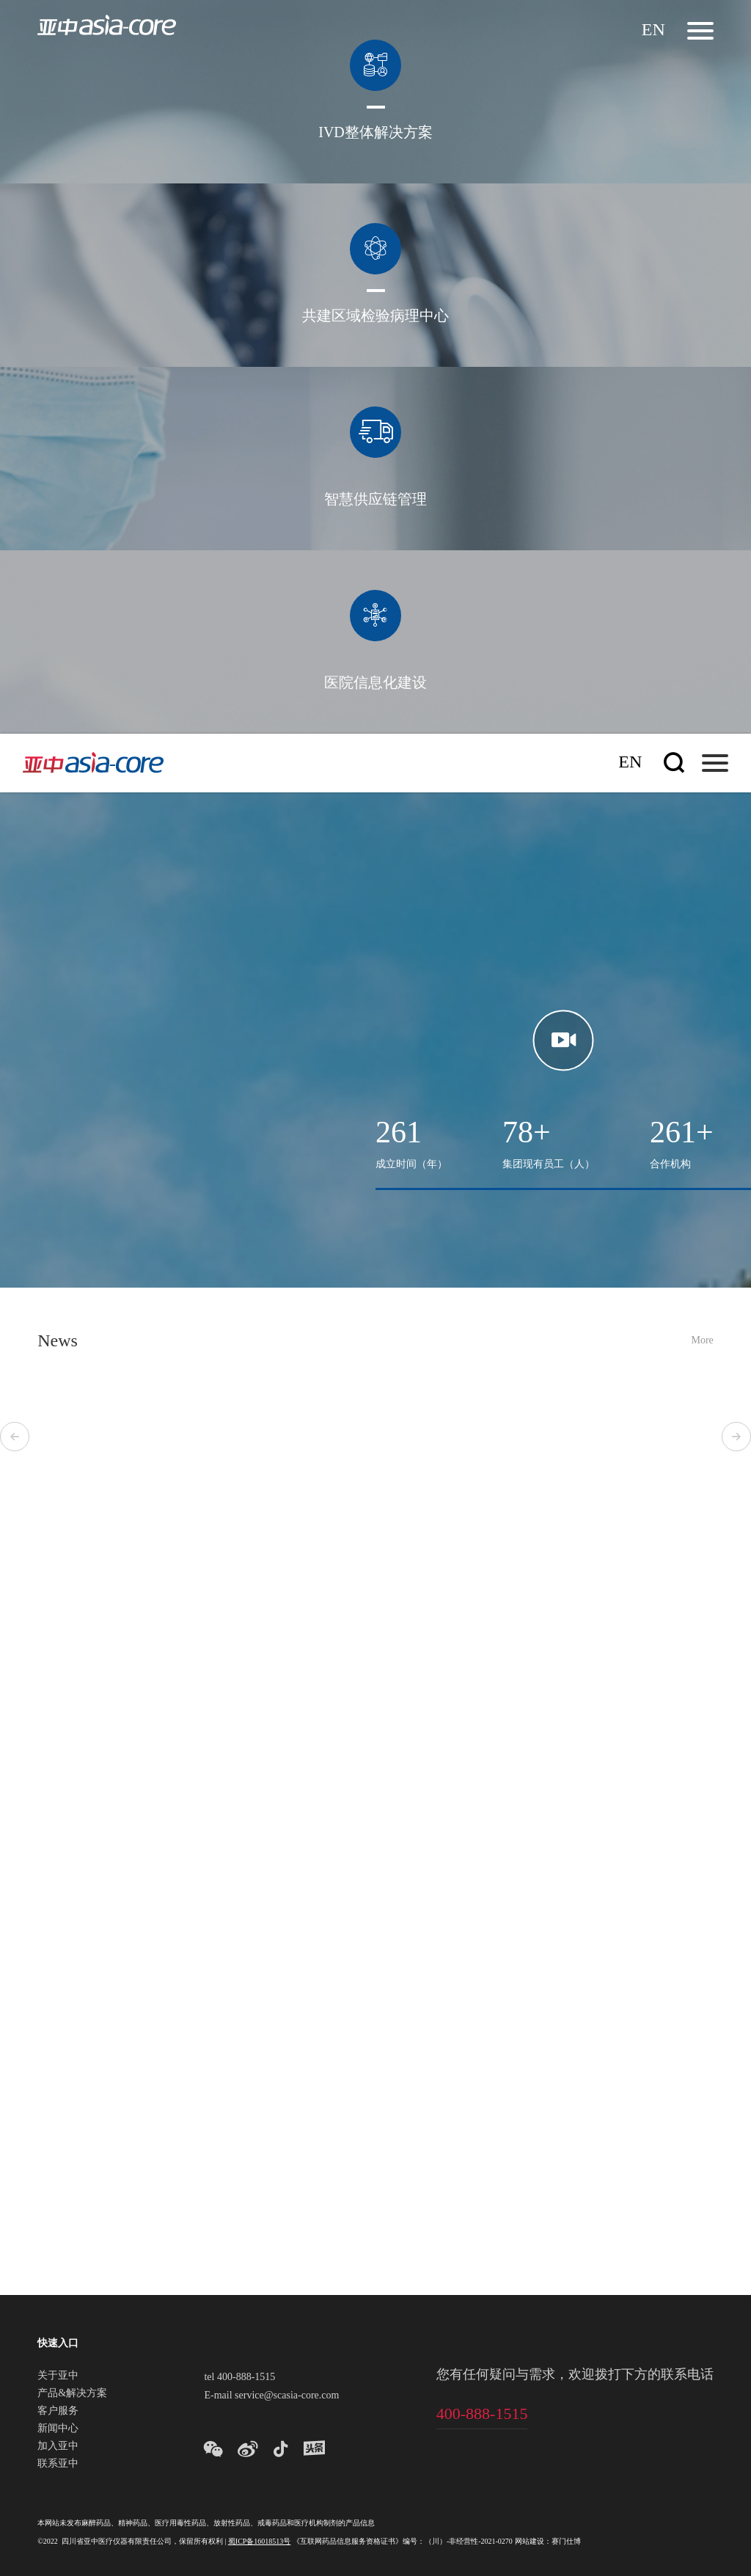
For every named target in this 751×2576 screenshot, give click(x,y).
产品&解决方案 (72, 2394)
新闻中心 (57, 2429)
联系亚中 (57, 2464)
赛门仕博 (566, 2542)
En (653, 30)
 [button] (14, 1437)
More (702, 1340)
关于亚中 (57, 2376)
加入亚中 (57, 2447)
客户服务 (57, 2412)
